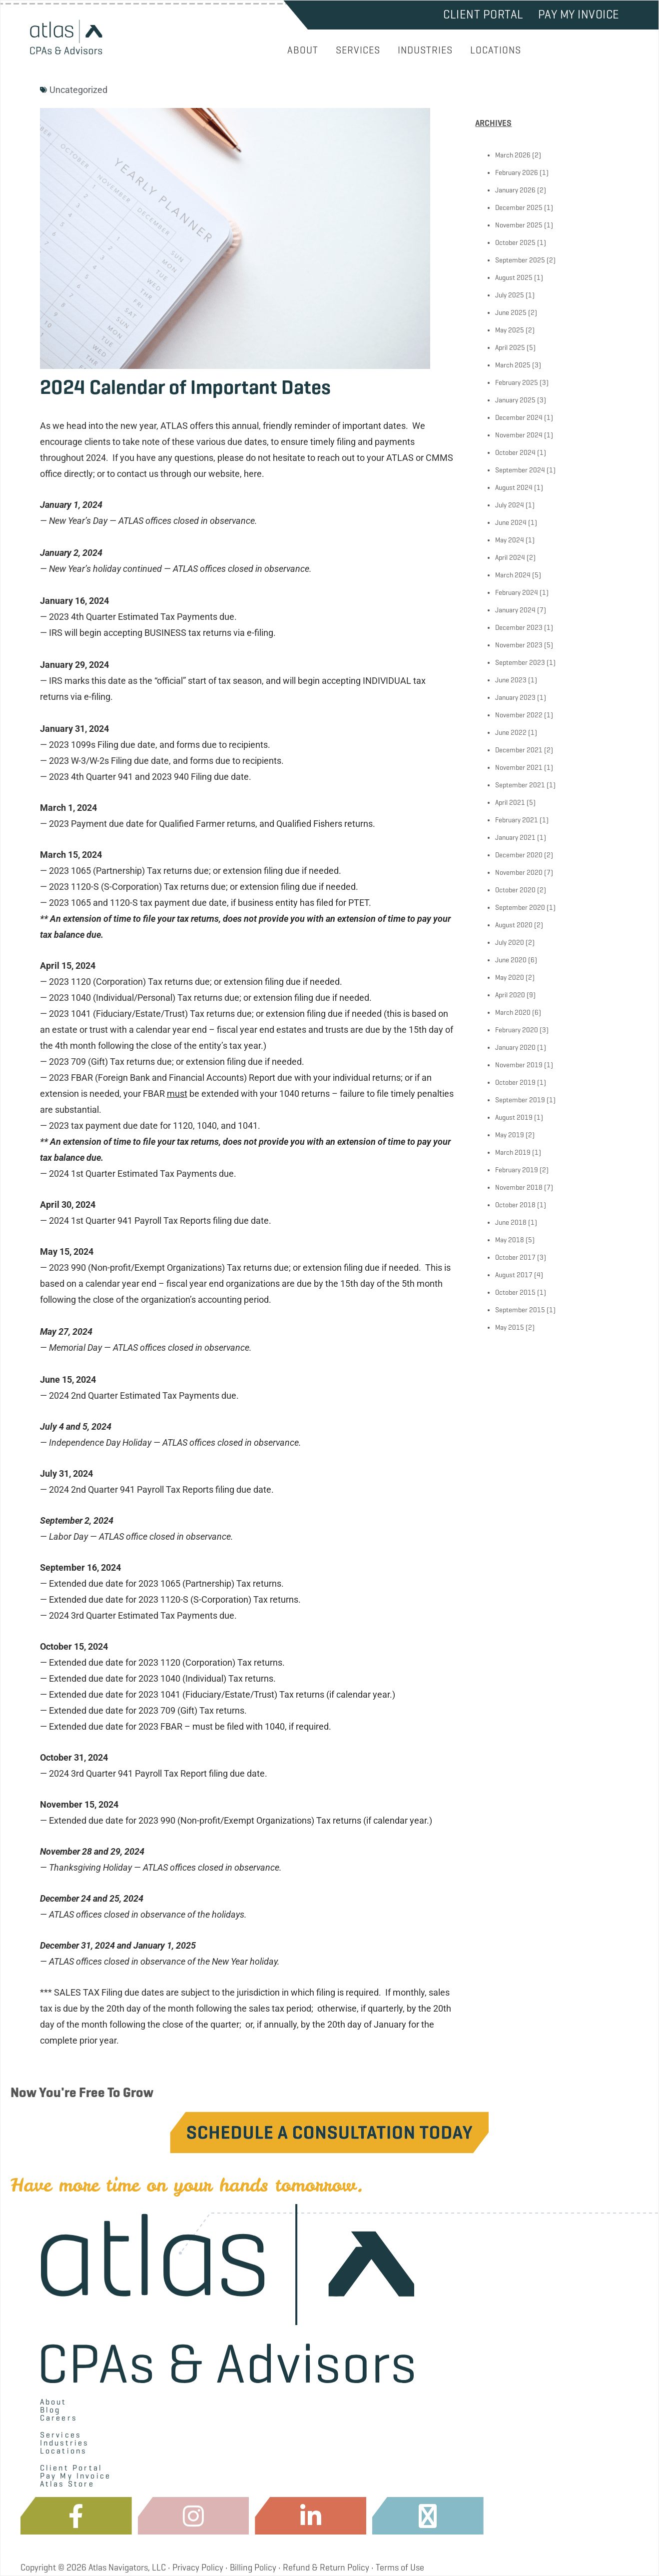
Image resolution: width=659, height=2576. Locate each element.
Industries (64, 2443)
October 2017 (515, 1257)
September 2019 (520, 1100)
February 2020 (516, 1030)
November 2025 (519, 225)
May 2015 (509, 1327)
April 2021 (510, 802)
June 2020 (511, 960)
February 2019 (516, 1170)
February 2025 (516, 382)
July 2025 (509, 295)
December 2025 (519, 207)
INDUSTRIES (425, 50)
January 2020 (515, 1047)
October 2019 (515, 1082)
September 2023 (520, 662)
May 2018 (509, 1240)
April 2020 (510, 995)
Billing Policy (253, 2567)
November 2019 (519, 1065)
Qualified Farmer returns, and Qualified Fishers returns (266, 823)
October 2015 (515, 1292)
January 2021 (515, 837)
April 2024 (510, 557)
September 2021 (520, 785)
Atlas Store (67, 2484)
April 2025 (510, 347)
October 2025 (515, 242)
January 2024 (515, 610)
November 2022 (519, 715)
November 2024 (519, 435)
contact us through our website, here (189, 473)
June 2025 (511, 312)
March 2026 (513, 155)
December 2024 (519, 417)
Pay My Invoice (579, 14)
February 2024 (516, 592)
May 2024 (509, 540)
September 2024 (520, 470)
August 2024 (514, 487)
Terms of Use (400, 2567)
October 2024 (515, 452)
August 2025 (514, 277)
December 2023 (519, 627)
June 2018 (511, 1222)
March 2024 (513, 575)
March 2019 (513, 1152)
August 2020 (514, 925)
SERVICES (358, 50)
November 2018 (519, 1187)
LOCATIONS (495, 50)
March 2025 (513, 365)
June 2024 (511, 522)
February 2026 (516, 172)
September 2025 (520, 260)
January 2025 (515, 400)
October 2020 (515, 890)
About (53, 2402)
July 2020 (509, 942)
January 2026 (515, 190)
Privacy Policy (197, 2567)
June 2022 (511, 732)
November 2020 (519, 872)
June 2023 (511, 680)
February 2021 (516, 820)
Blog (50, 2410)
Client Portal (483, 14)
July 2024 (509, 505)
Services (60, 2435)
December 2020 (519, 855)
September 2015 (520, 1310)
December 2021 (519, 750)
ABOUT (302, 50)
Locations (63, 2451)
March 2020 (513, 1012)
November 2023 (519, 645)
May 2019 (509, 1135)
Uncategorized (78, 89)
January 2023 (515, 697)
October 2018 (515, 1205)
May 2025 (509, 330)
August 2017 (514, 1275)
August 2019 (514, 1117)
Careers (58, 2418)
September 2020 (520, 907)
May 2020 (509, 977)
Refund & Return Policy (326, 2567)
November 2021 (519, 767)
